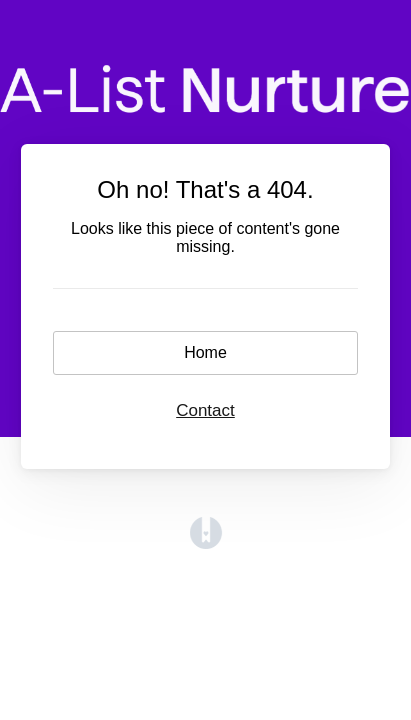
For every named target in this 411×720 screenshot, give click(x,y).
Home (205, 352)
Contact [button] (205, 410)
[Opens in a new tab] (206, 543)
